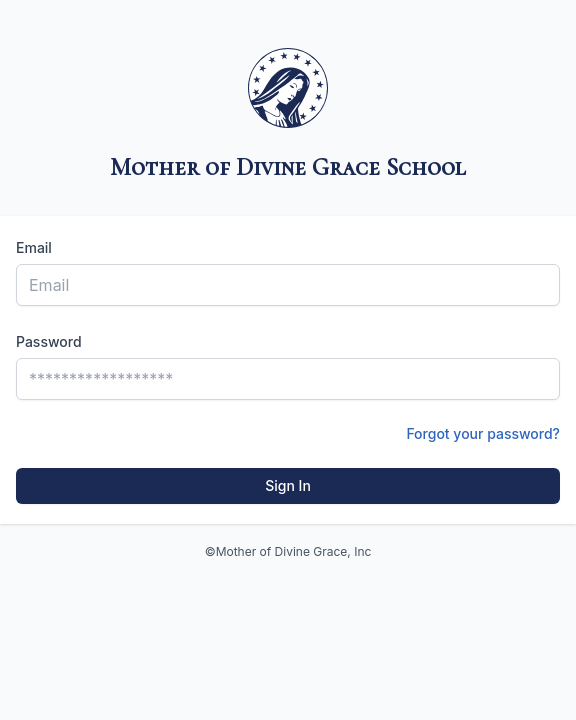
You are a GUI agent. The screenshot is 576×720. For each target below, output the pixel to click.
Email (34, 247)
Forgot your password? (483, 433)
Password (49, 341)
